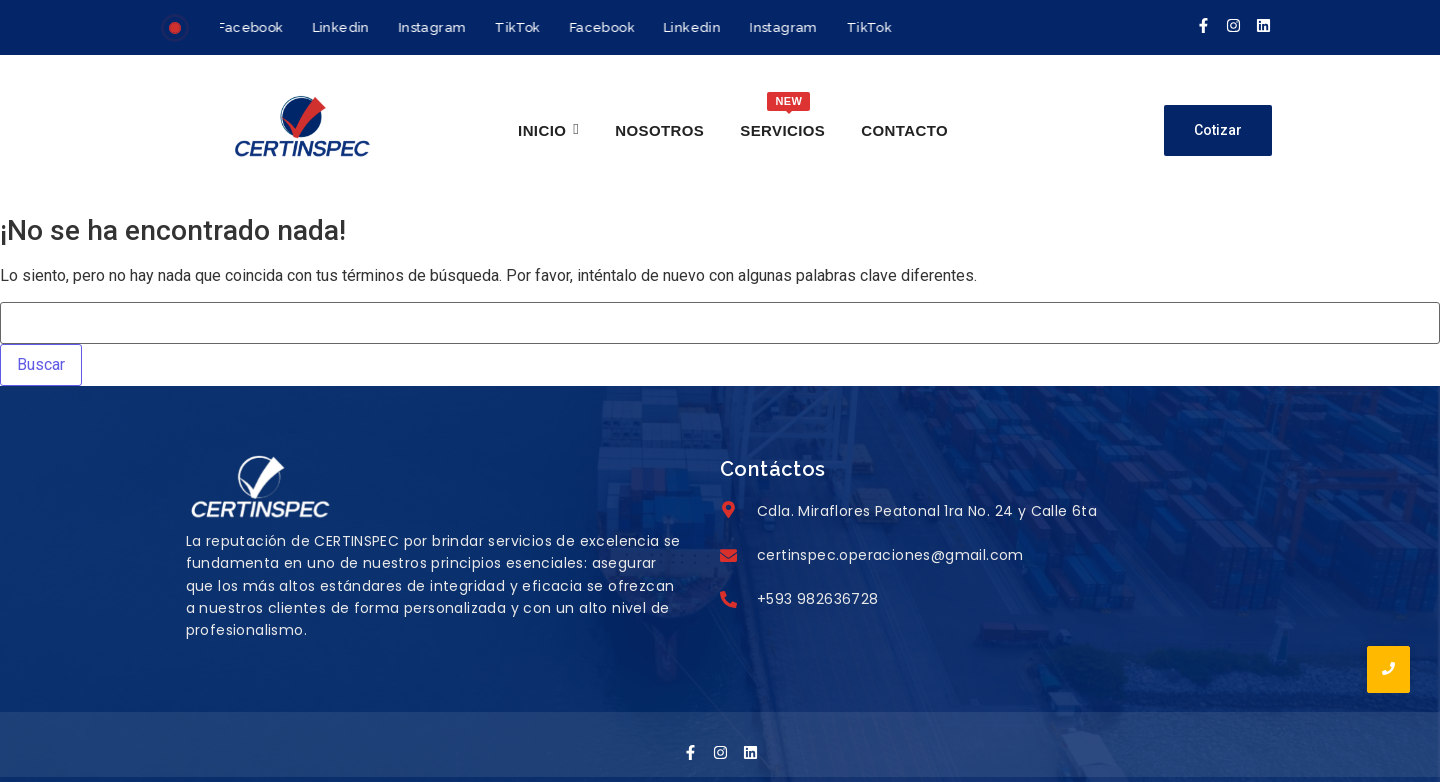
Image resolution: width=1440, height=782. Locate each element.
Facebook (252, 27)
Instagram (434, 27)
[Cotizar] (1218, 130)
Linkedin (342, 27)
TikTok (519, 27)
